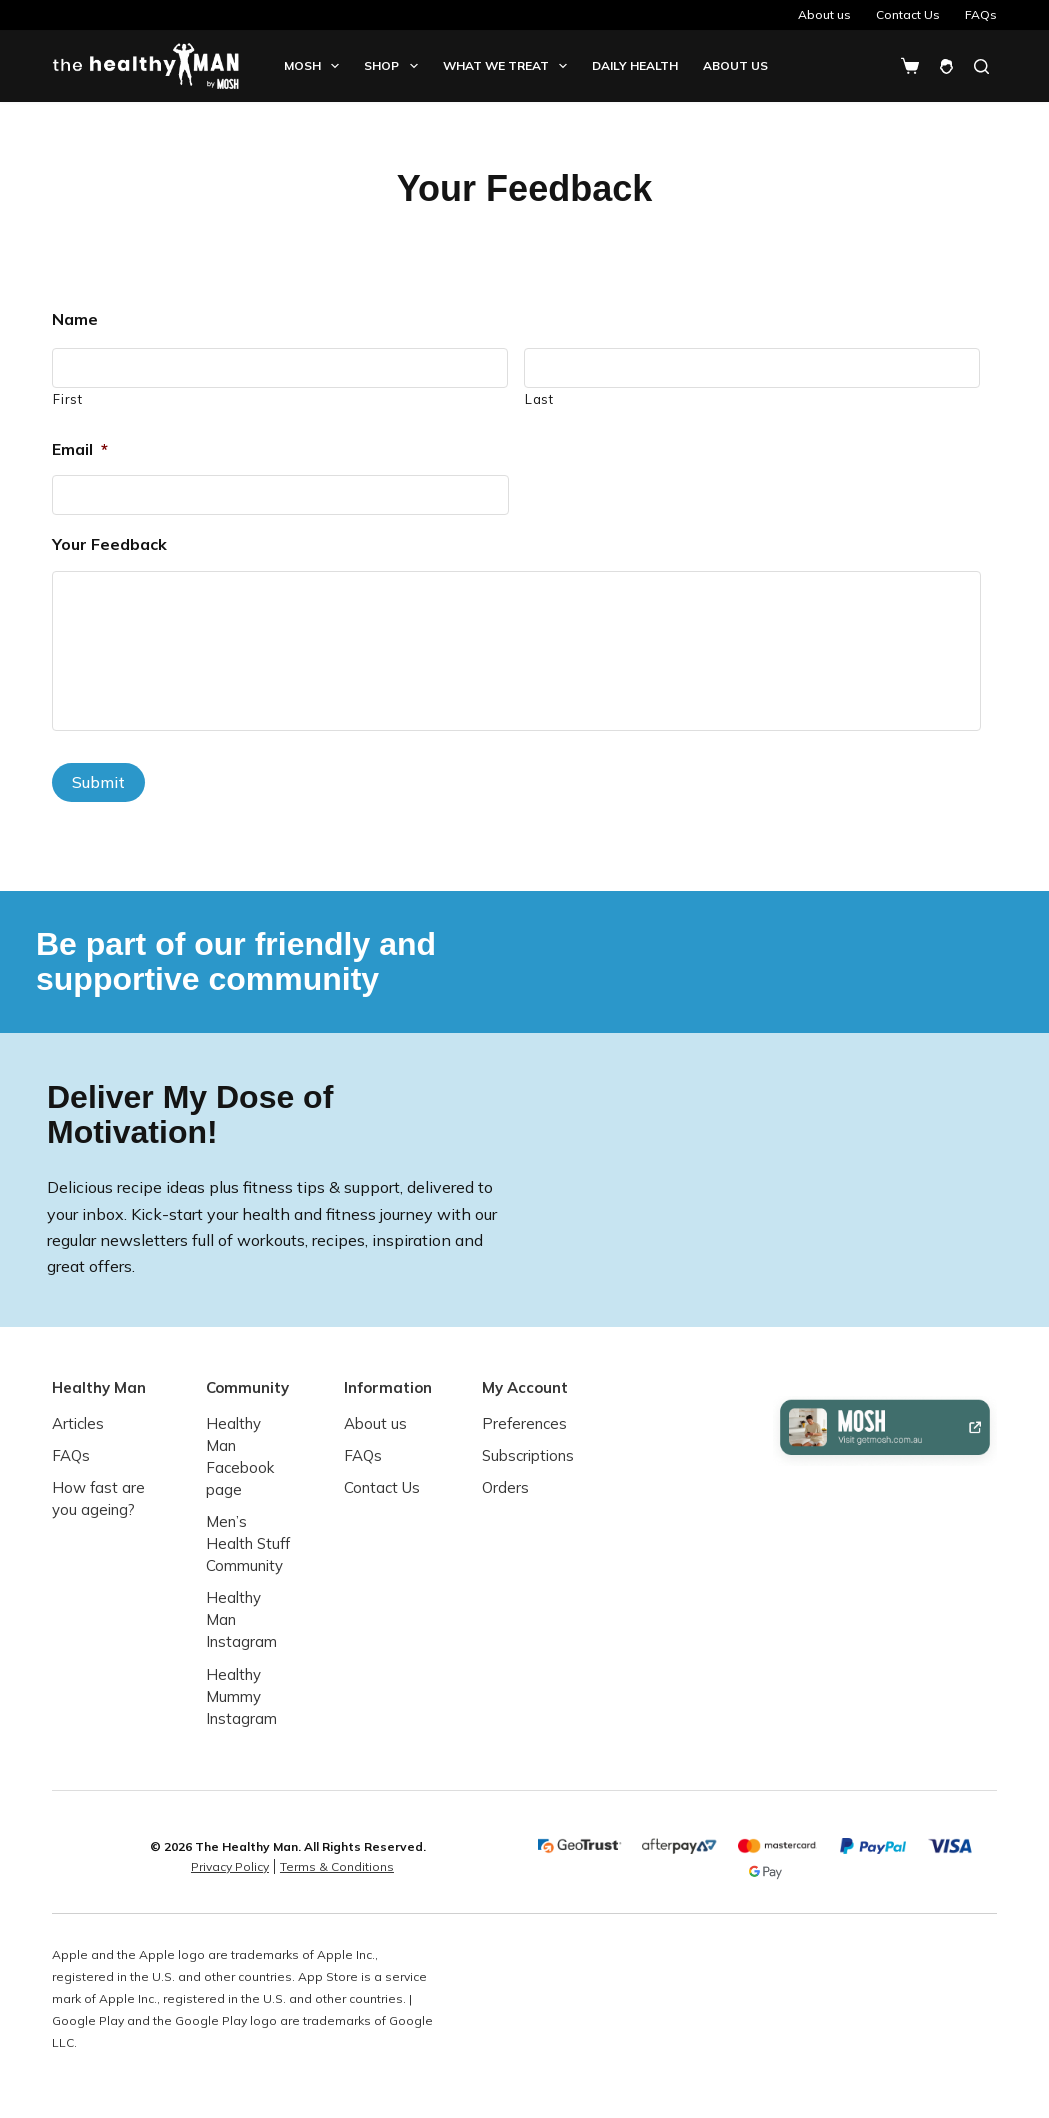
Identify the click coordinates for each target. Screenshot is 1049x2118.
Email (80, 449)
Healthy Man (99, 1386)
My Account (525, 1386)
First (67, 399)
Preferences (524, 1423)
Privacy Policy (230, 1866)
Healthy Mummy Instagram (241, 1695)
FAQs (981, 14)
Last (539, 399)
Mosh (315, 66)
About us (824, 14)
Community (247, 1386)
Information (388, 1386)
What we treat (509, 66)
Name (75, 319)
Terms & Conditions (337, 1866)
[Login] (946, 66)
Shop (394, 66)
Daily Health (635, 65)
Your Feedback (109, 544)
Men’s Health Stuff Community (248, 1543)
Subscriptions (528, 1455)
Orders (505, 1487)
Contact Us (908, 14)
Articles (78, 1423)
